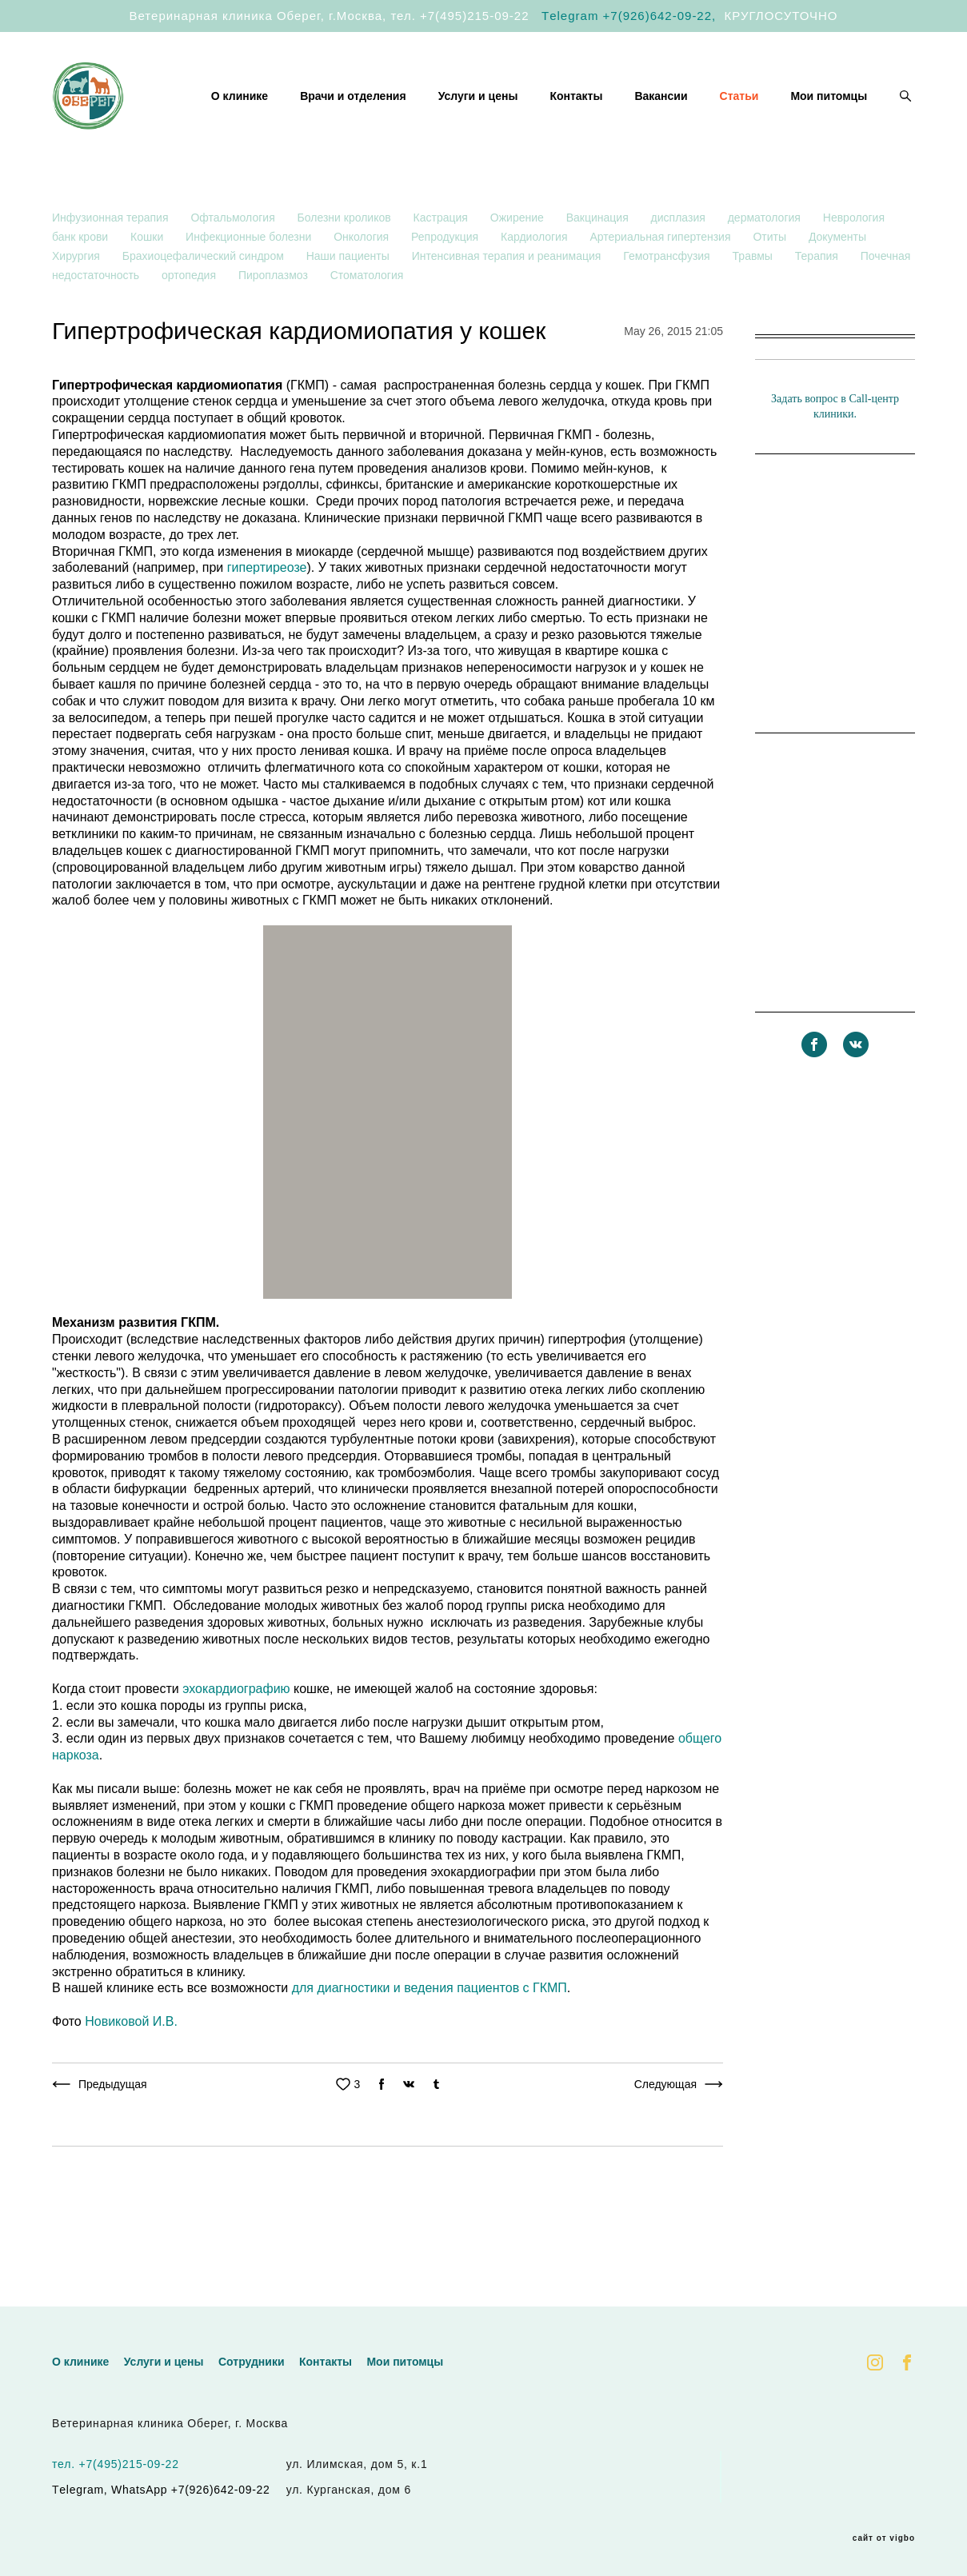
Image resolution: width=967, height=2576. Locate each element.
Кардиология (535, 284)
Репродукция (446, 284)
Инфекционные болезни (250, 284)
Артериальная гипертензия (661, 284)
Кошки (148, 284)
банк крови (81, 284)
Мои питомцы (828, 130)
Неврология (854, 265)
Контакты (684, 109)
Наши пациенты (349, 304)
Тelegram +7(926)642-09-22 (626, 15)
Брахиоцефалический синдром (204, 304)
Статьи (847, 109)
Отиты (771, 284)
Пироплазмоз (274, 323)
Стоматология (367, 323)
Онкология (363, 284)
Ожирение (518, 265)
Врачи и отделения (462, 109)
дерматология (766, 265)
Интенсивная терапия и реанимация (508, 304)
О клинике (348, 109)
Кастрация (442, 265)
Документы (837, 284)
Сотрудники (251, 2361)
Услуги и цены (586, 109)
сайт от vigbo (884, 2538)
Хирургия (77, 304)
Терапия (818, 304)
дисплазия (680, 265)
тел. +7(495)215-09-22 (459, 15)
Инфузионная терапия (111, 265)
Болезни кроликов (346, 265)
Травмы (754, 304)
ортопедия (190, 323)
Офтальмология (234, 265)
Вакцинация (599, 265)
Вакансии (769, 109)
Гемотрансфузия (668, 304)
